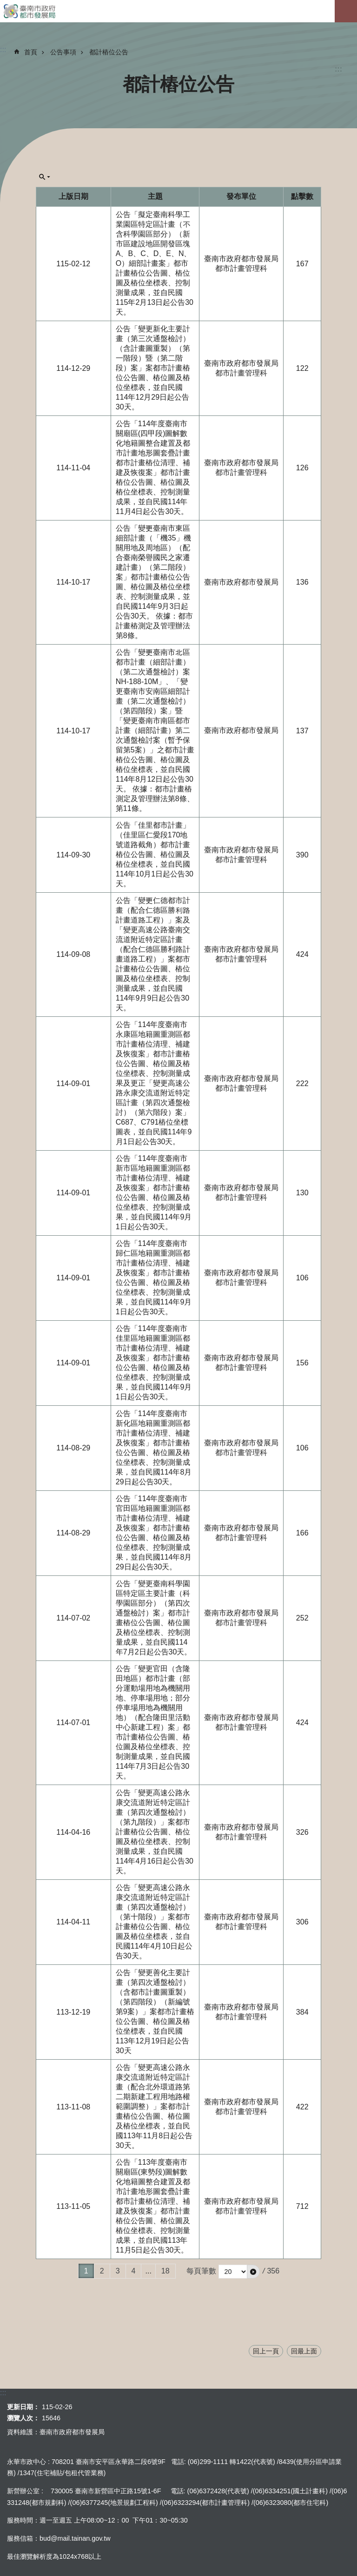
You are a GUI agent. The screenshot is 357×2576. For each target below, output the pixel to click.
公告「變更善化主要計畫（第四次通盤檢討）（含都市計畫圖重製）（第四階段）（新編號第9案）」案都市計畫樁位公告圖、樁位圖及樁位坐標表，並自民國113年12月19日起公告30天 (155, 2012)
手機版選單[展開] (346, 11)
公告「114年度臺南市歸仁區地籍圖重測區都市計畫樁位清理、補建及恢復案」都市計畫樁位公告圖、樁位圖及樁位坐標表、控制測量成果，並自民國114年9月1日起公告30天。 (154, 1277)
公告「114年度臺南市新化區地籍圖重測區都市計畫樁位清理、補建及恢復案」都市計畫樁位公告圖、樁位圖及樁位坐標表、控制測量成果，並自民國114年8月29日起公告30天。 (154, 1448)
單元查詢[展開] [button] (44, 177)
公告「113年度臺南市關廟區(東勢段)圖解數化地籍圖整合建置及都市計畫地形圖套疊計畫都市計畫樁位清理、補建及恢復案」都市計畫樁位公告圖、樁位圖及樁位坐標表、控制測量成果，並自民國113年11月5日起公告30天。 (153, 2206)
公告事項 (63, 52)
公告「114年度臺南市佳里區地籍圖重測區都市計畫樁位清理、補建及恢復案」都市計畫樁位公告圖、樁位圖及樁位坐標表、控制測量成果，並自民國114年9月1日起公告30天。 (154, 1362)
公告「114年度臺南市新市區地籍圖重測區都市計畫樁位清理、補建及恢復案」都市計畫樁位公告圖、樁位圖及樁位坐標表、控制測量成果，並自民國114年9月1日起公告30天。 (154, 1192)
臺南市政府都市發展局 (178, 11)
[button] (253, 2272)
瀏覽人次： (23, 2418)
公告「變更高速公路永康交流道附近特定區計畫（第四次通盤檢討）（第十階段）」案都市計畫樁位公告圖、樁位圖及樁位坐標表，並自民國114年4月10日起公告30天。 (154, 1922)
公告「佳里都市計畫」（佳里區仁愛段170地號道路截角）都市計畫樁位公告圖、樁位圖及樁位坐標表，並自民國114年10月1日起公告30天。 (154, 854)
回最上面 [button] (304, 2351)
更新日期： (23, 2407)
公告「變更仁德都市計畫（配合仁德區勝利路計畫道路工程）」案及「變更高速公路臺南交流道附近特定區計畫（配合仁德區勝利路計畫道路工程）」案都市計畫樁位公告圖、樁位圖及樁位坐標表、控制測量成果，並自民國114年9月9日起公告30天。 (153, 954)
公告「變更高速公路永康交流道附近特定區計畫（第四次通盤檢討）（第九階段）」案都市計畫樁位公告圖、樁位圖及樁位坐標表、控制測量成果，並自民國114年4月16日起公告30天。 (154, 1832)
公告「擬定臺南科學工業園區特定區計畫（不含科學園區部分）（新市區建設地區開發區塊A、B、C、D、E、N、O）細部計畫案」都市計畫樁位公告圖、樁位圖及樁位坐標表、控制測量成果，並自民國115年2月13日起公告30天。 (154, 263)
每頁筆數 (201, 2271)
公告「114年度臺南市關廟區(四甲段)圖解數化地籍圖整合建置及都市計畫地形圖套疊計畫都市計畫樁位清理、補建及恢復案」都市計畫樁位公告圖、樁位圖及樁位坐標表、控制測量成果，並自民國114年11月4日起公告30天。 (154, 467)
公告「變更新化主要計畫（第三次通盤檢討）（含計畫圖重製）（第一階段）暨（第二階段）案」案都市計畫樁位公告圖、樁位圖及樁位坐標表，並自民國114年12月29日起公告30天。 (153, 368)
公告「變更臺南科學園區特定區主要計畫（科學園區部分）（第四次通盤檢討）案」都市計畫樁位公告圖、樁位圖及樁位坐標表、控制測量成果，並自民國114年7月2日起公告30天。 (154, 1618)
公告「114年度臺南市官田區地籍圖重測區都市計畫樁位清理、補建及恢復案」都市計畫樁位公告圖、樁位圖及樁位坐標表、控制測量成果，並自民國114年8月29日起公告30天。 (154, 1533)
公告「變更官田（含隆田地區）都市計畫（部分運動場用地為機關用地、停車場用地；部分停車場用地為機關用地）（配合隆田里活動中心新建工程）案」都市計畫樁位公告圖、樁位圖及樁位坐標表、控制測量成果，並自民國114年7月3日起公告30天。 (153, 1722)
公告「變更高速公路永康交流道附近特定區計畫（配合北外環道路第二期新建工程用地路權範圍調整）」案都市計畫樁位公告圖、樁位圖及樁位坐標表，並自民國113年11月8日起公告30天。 (154, 2106)
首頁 (30, 52)
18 (165, 2271)
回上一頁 (266, 2351)
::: (338, 69)
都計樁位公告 (108, 52)
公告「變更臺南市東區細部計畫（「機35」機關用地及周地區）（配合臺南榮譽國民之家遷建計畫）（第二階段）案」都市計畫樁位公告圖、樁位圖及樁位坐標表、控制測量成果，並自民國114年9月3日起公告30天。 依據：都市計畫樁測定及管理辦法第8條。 (154, 581)
